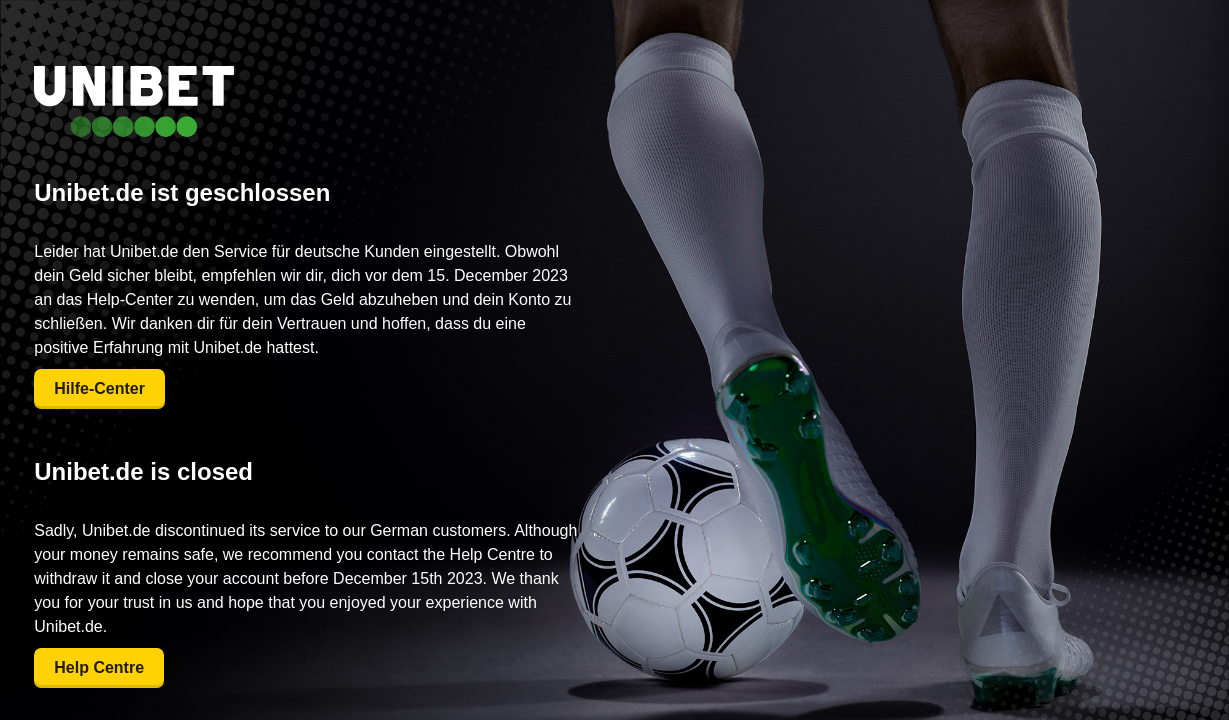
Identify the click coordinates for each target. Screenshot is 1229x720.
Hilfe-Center (99, 388)
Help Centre (99, 667)
